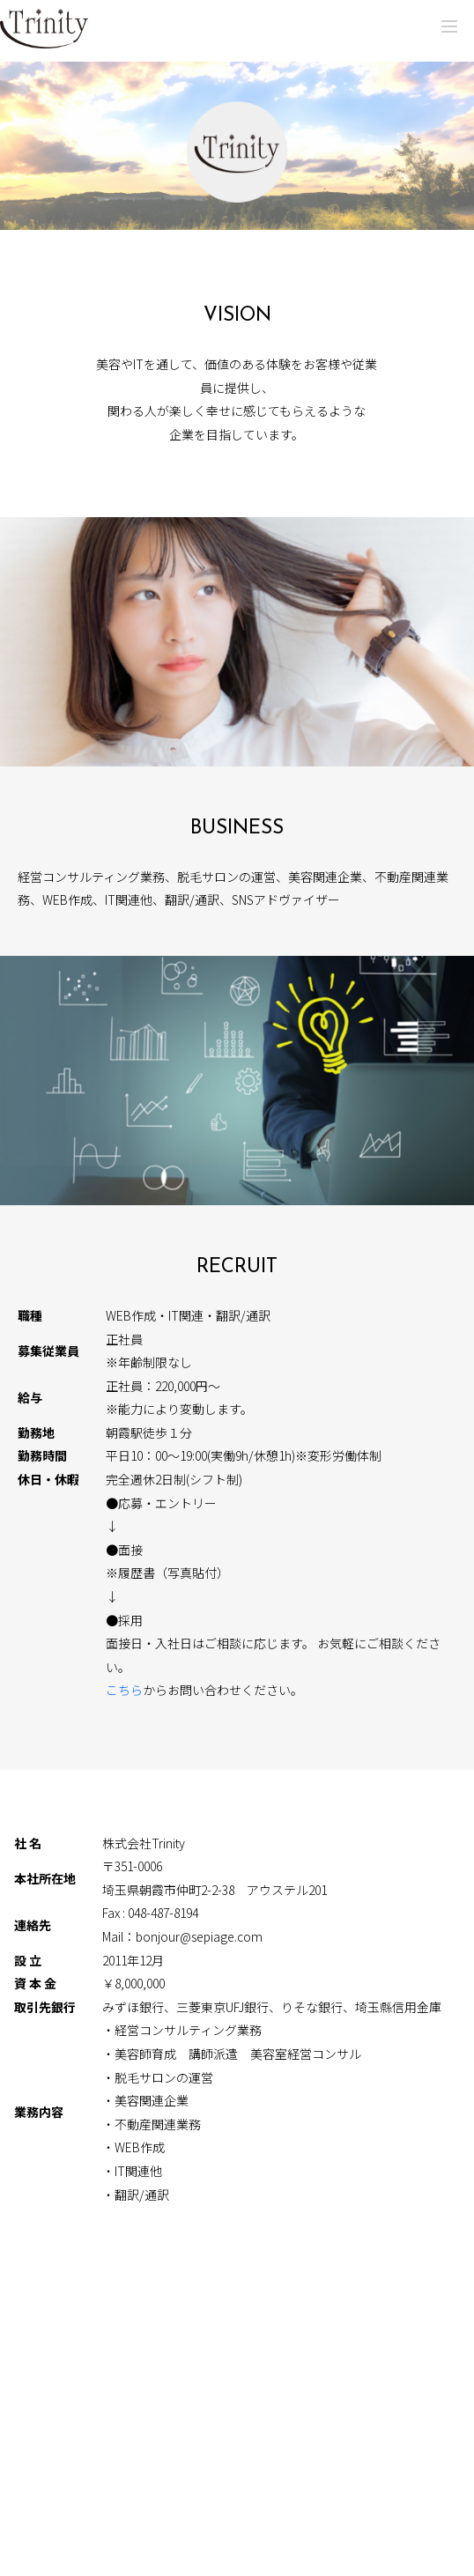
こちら (124, 1690)
